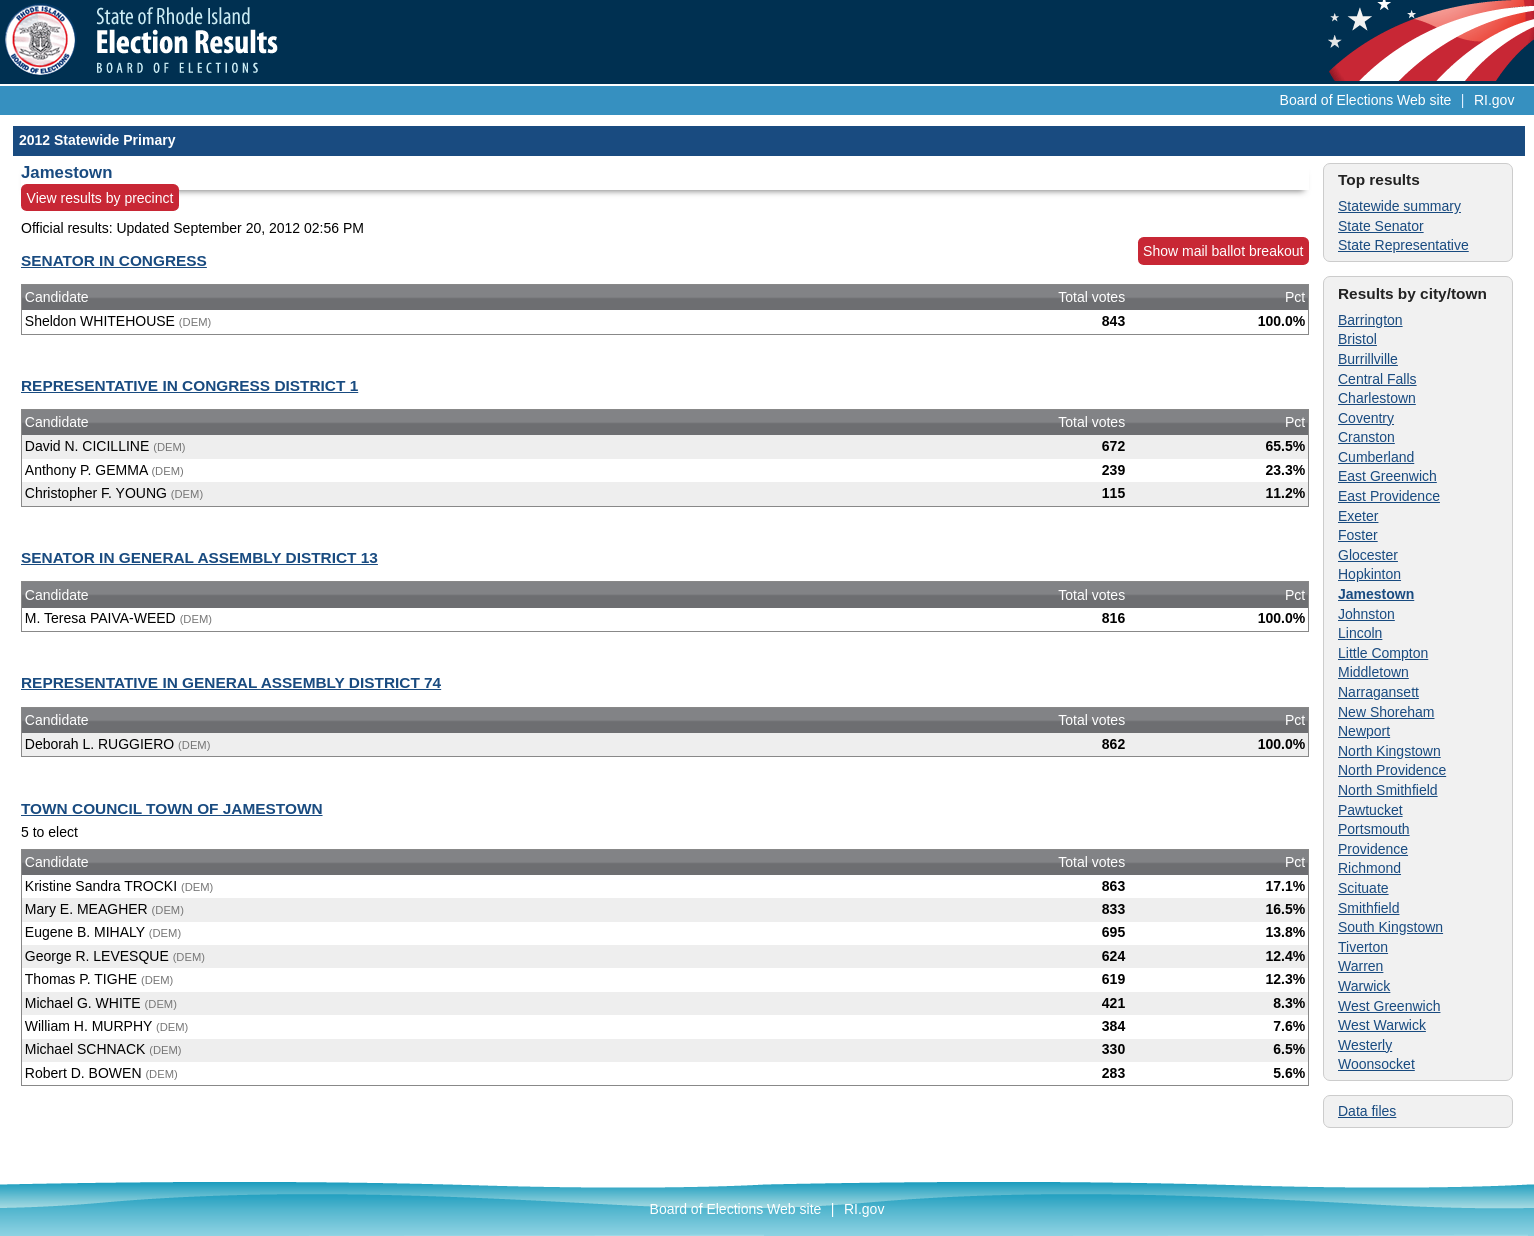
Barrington (1370, 320)
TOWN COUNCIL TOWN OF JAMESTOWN (172, 808)
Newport (1364, 731)
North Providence (1392, 770)
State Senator (1381, 226)
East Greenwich (1387, 476)
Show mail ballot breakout (1223, 251)
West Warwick (1382, 1025)
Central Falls (1377, 379)
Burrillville (1368, 359)
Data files (1367, 1111)
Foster (1358, 535)
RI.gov (1494, 100)
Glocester (1368, 555)
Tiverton (1363, 947)
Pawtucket (1370, 810)
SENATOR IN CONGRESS (114, 260)
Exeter (1358, 516)
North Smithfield (1388, 790)
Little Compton (1383, 653)
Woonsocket (1376, 1064)
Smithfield (1368, 908)
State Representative (1403, 245)
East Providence (1389, 496)
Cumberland (1376, 457)
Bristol (1357, 339)
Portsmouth (1374, 829)
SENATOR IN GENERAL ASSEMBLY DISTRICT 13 (199, 557)
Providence (1373, 849)
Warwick (1364, 986)
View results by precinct (100, 198)
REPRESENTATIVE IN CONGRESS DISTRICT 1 (189, 385)
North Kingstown (1389, 751)
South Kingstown (1390, 927)
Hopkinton (1369, 574)
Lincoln (1360, 633)
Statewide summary (1399, 206)
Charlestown (1377, 398)
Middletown (1373, 672)
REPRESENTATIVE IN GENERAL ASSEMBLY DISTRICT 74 (231, 682)
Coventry (1366, 418)
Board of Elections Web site (1366, 100)
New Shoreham (1386, 712)
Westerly (1365, 1045)
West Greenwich (1389, 1006)
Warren (1360, 966)
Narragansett (1378, 692)
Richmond (1369, 868)
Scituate (1363, 888)
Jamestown (1376, 594)
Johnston (1366, 614)
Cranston (1366, 437)
